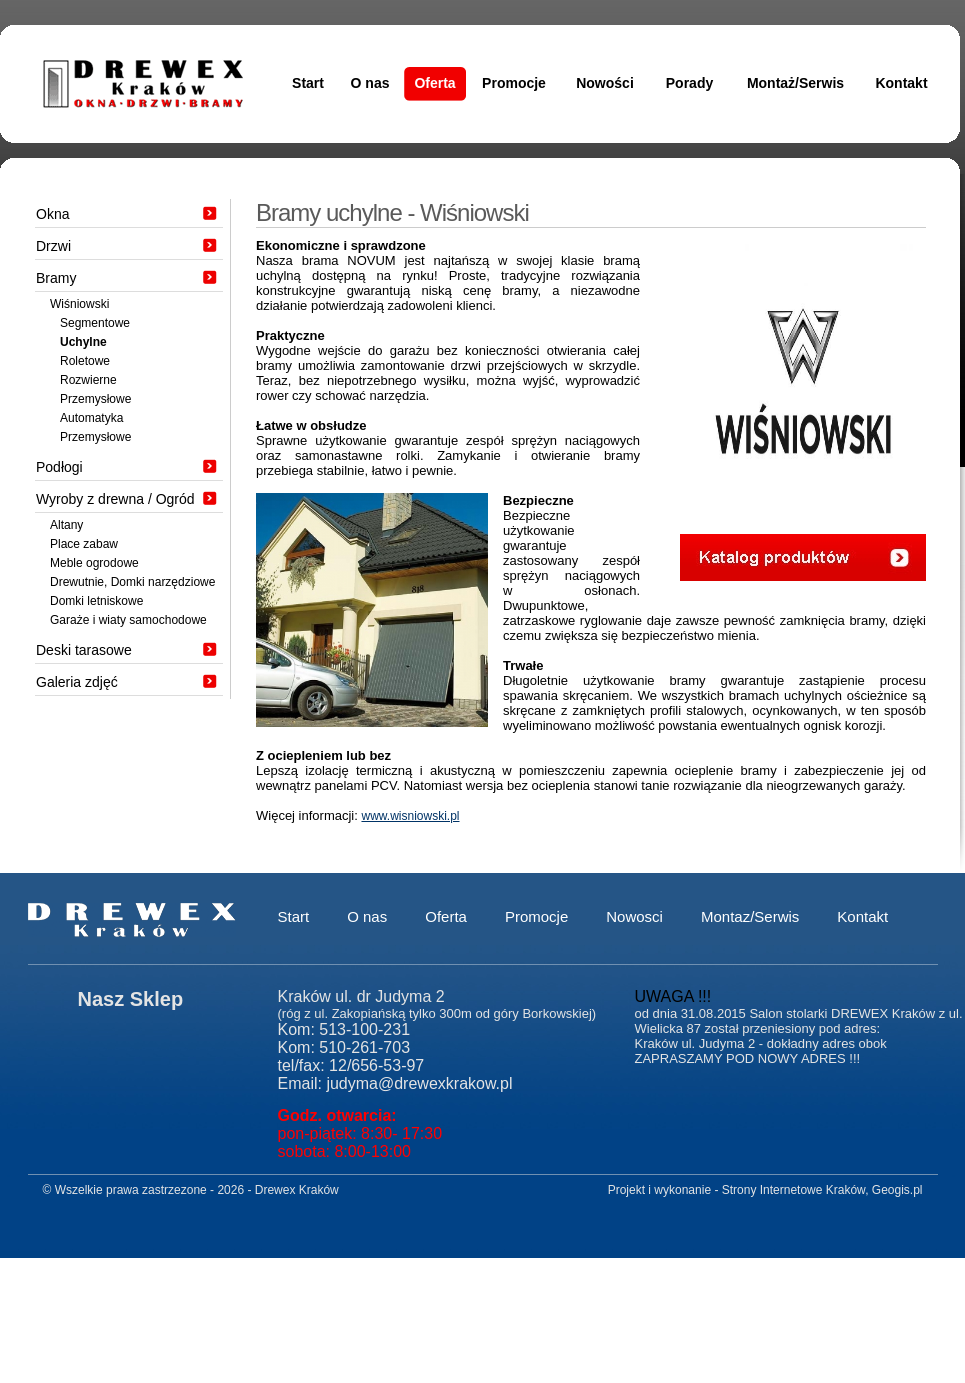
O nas (370, 83)
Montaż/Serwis (795, 83)
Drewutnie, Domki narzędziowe (132, 582)
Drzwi (53, 246)
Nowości (605, 83)
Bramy (56, 278)
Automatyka (91, 418)
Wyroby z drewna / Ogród (115, 499)
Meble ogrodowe (94, 563)
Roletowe (85, 361)
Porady (689, 83)
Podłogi (59, 467)
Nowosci (634, 916)
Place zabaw (84, 544)
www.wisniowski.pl (410, 816)
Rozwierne (88, 380)
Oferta (434, 83)
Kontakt (901, 83)
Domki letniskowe (96, 601)
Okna (52, 214)
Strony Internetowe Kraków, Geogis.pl (822, 1190)
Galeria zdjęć (77, 682)
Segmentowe (95, 323)
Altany (66, 525)
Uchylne (83, 342)
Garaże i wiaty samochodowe (128, 620)
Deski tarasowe (84, 650)
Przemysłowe (95, 399)
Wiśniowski (79, 304)
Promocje (514, 83)
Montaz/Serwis (750, 916)
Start (308, 83)
